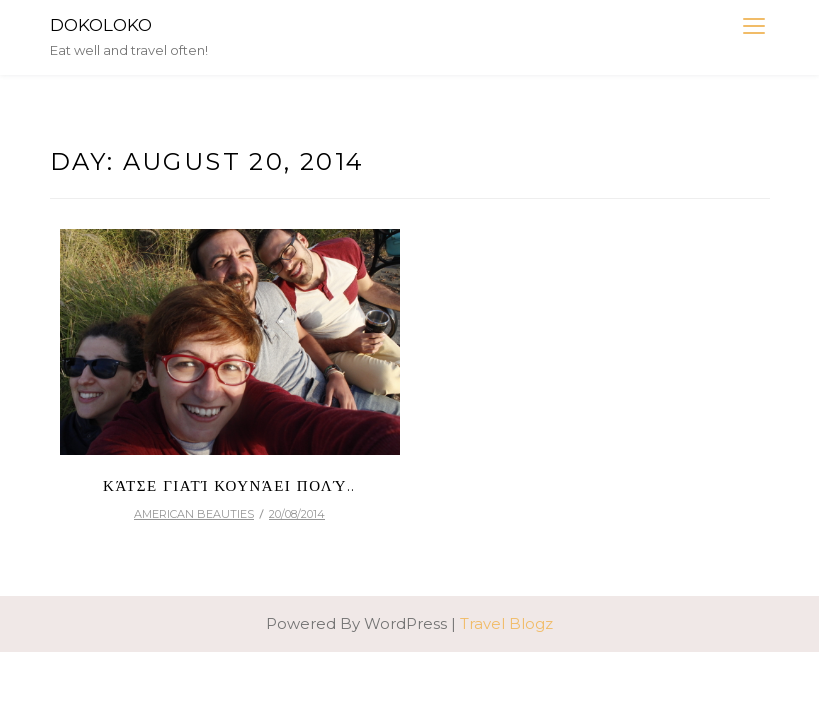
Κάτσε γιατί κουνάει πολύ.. (229, 485)
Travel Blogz (506, 623)
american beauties (194, 514)
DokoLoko (101, 25)
